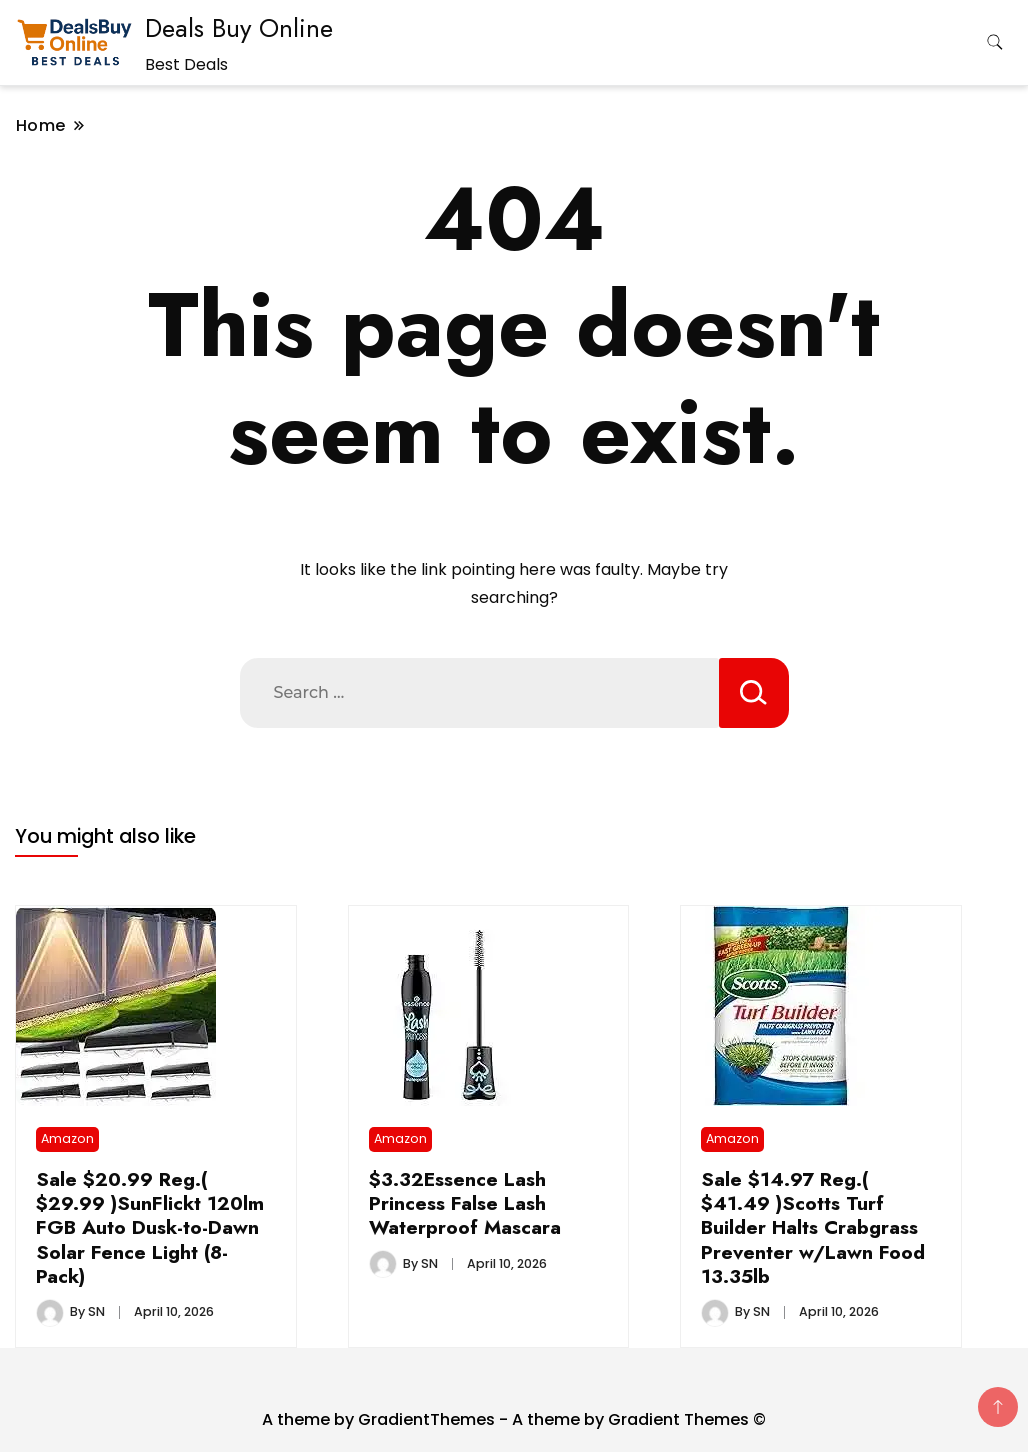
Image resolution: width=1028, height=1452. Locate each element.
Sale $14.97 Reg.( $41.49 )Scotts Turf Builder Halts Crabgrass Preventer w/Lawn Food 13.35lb (813, 1228)
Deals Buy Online (239, 28)
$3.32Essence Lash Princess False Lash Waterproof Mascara (465, 1203)
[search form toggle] (995, 42)
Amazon (67, 1138)
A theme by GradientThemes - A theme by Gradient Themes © (514, 1419)
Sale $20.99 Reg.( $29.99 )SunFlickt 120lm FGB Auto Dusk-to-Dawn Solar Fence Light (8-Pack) (150, 1228)
